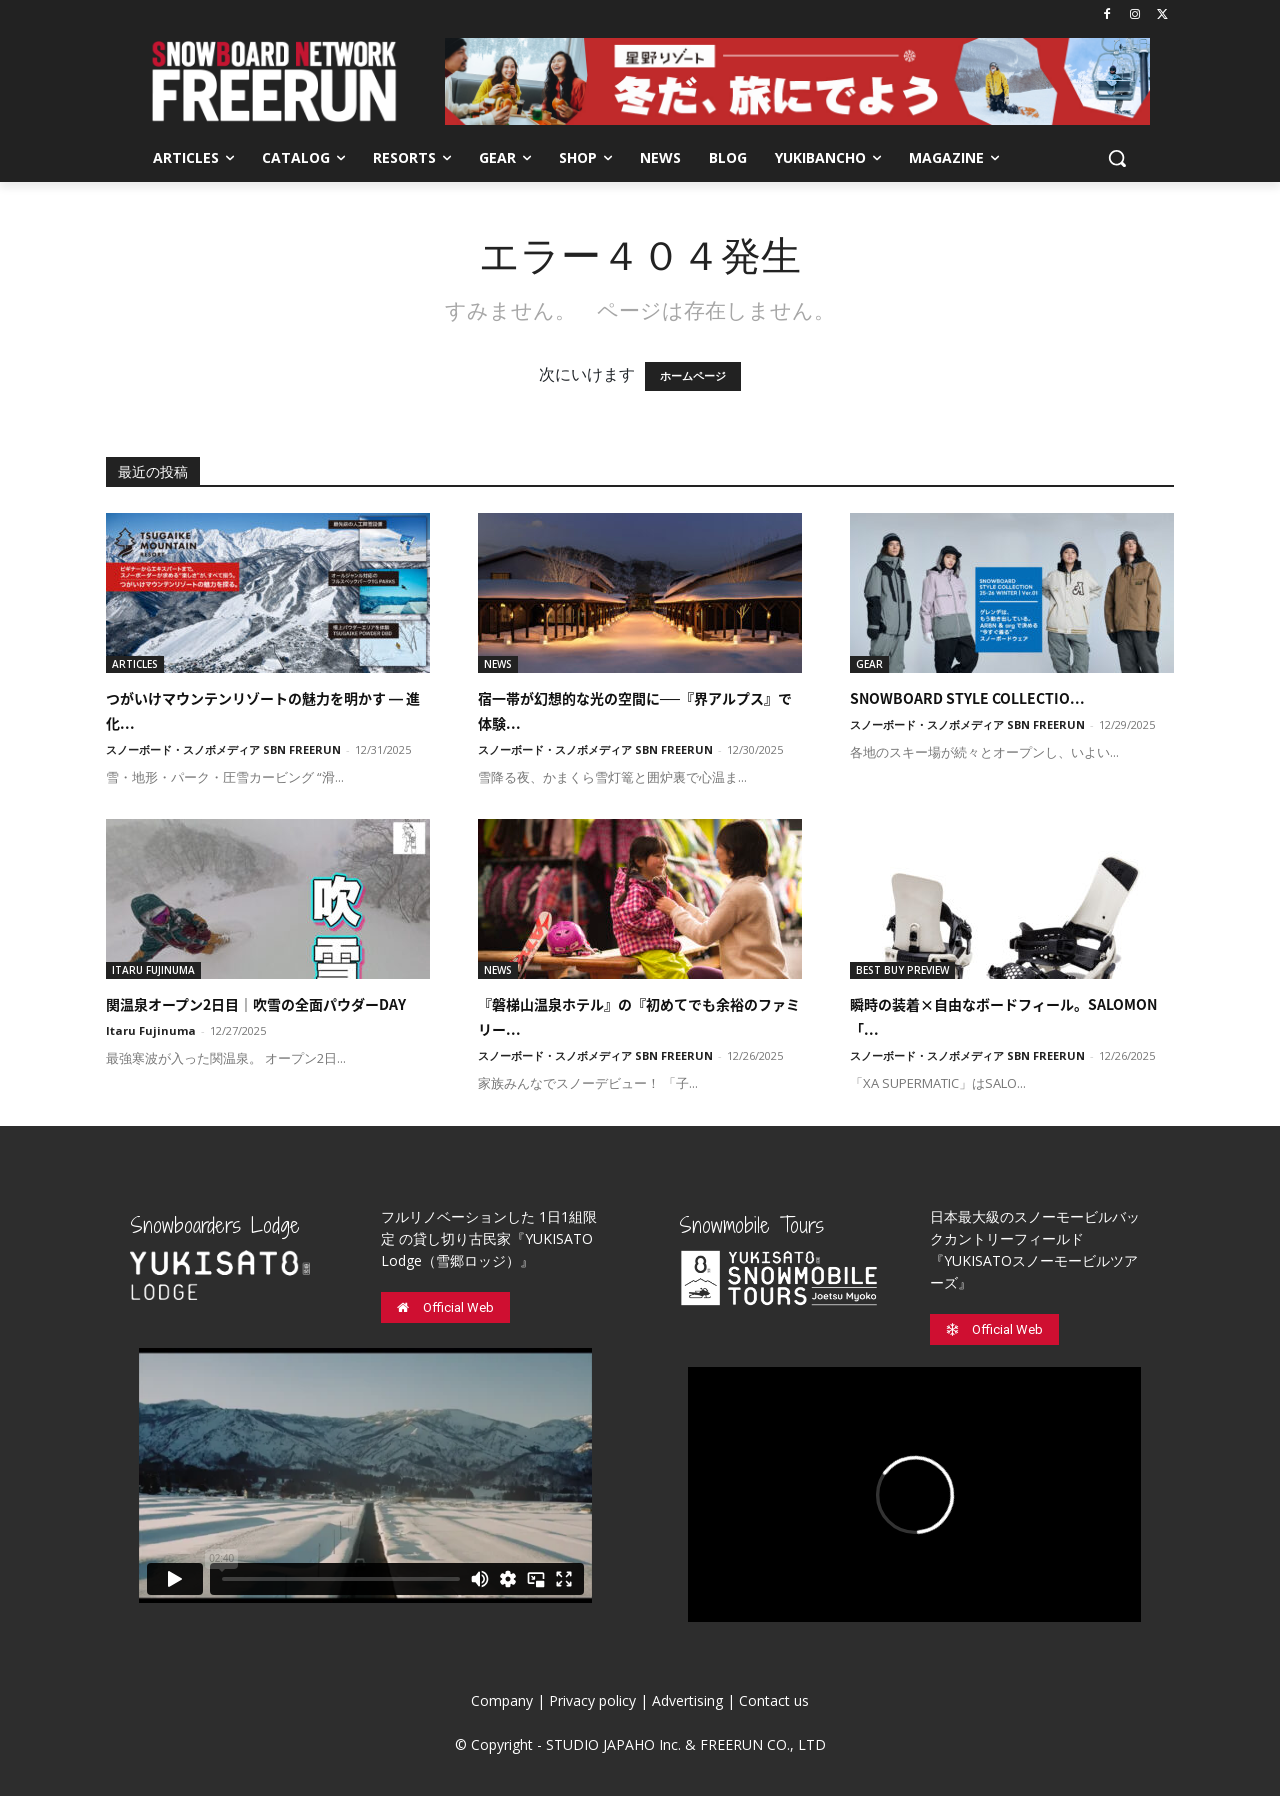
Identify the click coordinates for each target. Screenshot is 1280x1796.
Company (502, 1700)
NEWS (498, 664)
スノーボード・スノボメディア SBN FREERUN (223, 749)
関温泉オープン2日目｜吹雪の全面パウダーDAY (256, 1004)
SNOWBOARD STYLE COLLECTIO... (967, 698)
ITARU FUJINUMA (153, 970)
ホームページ (693, 376)
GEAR (869, 664)
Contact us (774, 1700)
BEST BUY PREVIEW (902, 970)
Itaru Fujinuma (151, 1030)
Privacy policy (592, 1700)
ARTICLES (135, 664)
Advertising (687, 1700)
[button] (1117, 158)
